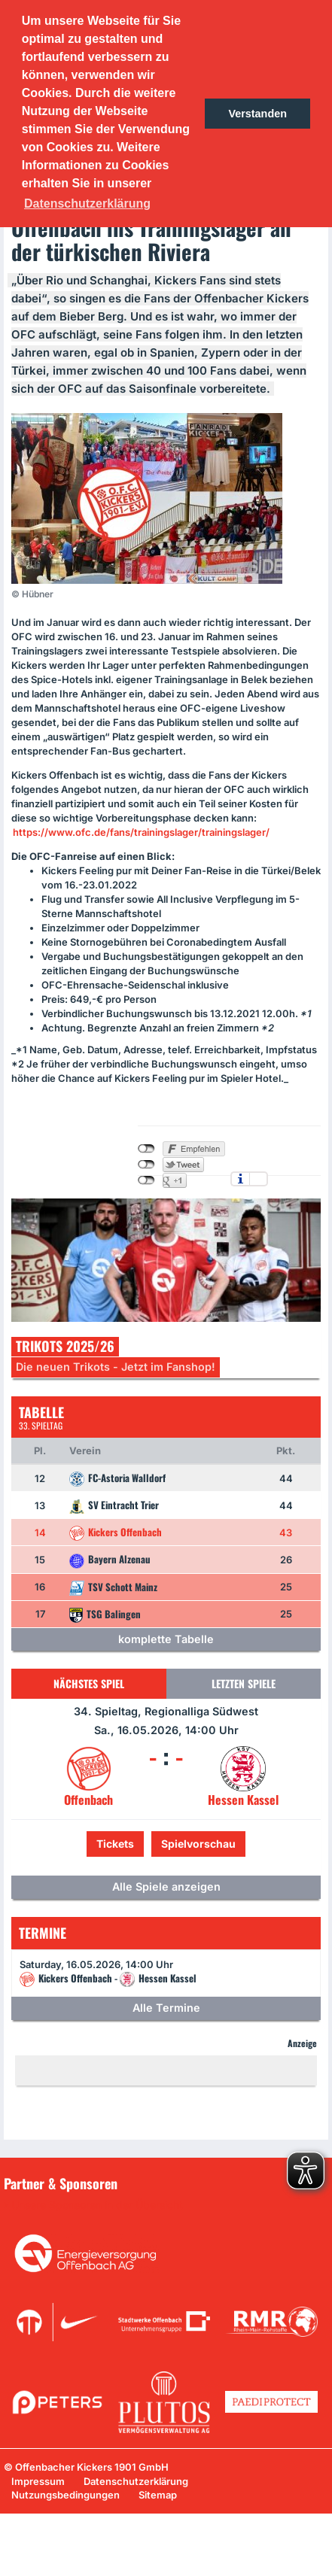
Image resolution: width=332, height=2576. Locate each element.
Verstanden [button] (257, 114)
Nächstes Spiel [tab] (88, 1683)
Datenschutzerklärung (136, 2481)
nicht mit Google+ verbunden (146, 1180)
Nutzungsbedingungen (65, 2495)
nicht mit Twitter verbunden (146, 1164)
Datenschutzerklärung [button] (87, 203)
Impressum (38, 2481)
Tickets (115, 1843)
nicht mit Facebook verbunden (146, 1148)
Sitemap (158, 2495)
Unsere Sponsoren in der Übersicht (97, 2205)
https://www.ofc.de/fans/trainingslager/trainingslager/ (141, 832)
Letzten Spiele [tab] (244, 1683)
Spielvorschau (198, 1843)
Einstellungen (258, 1178)
